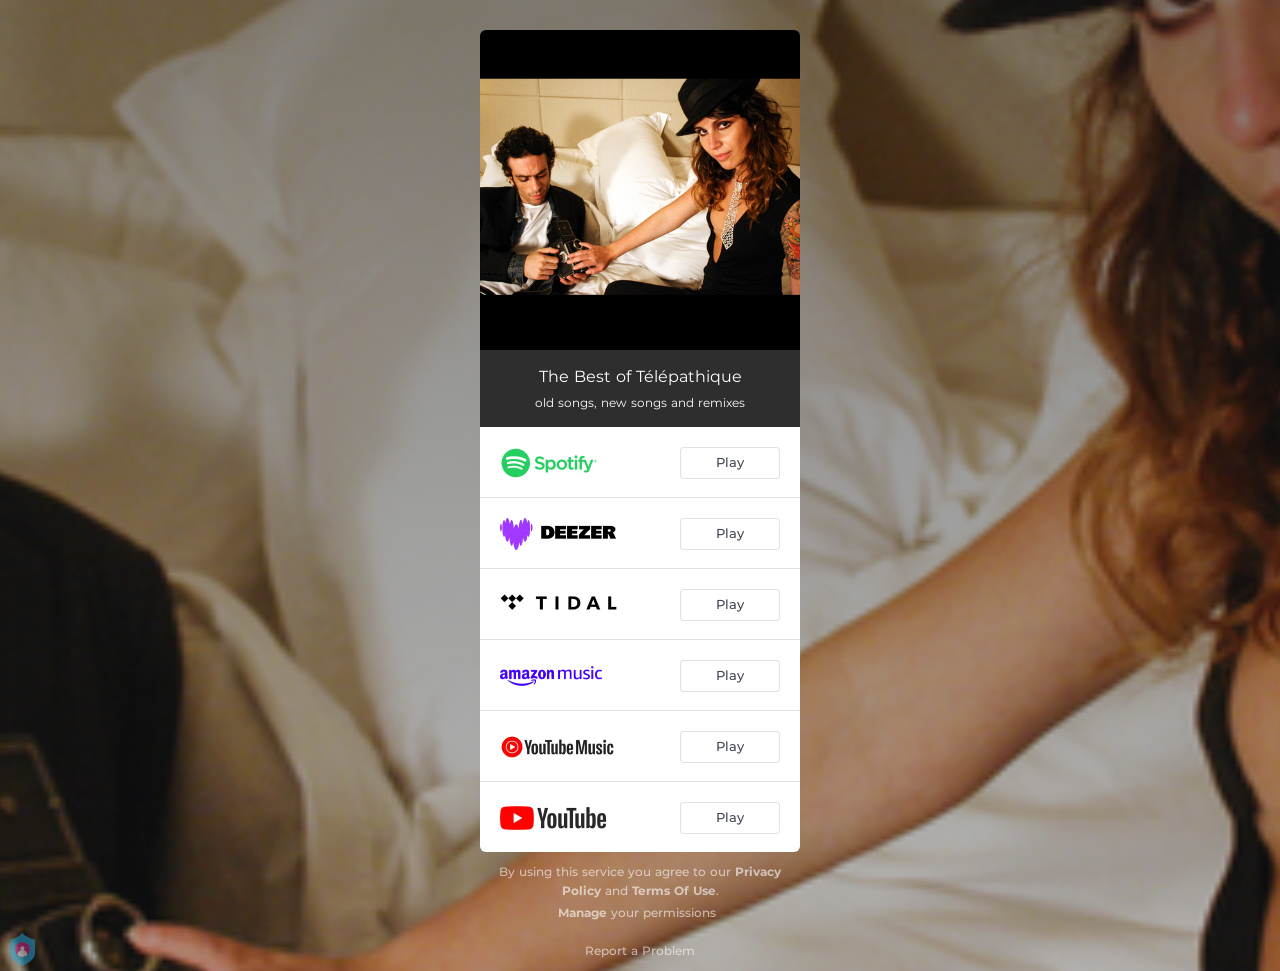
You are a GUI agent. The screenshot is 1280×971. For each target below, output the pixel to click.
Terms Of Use (674, 890)
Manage (582, 912)
